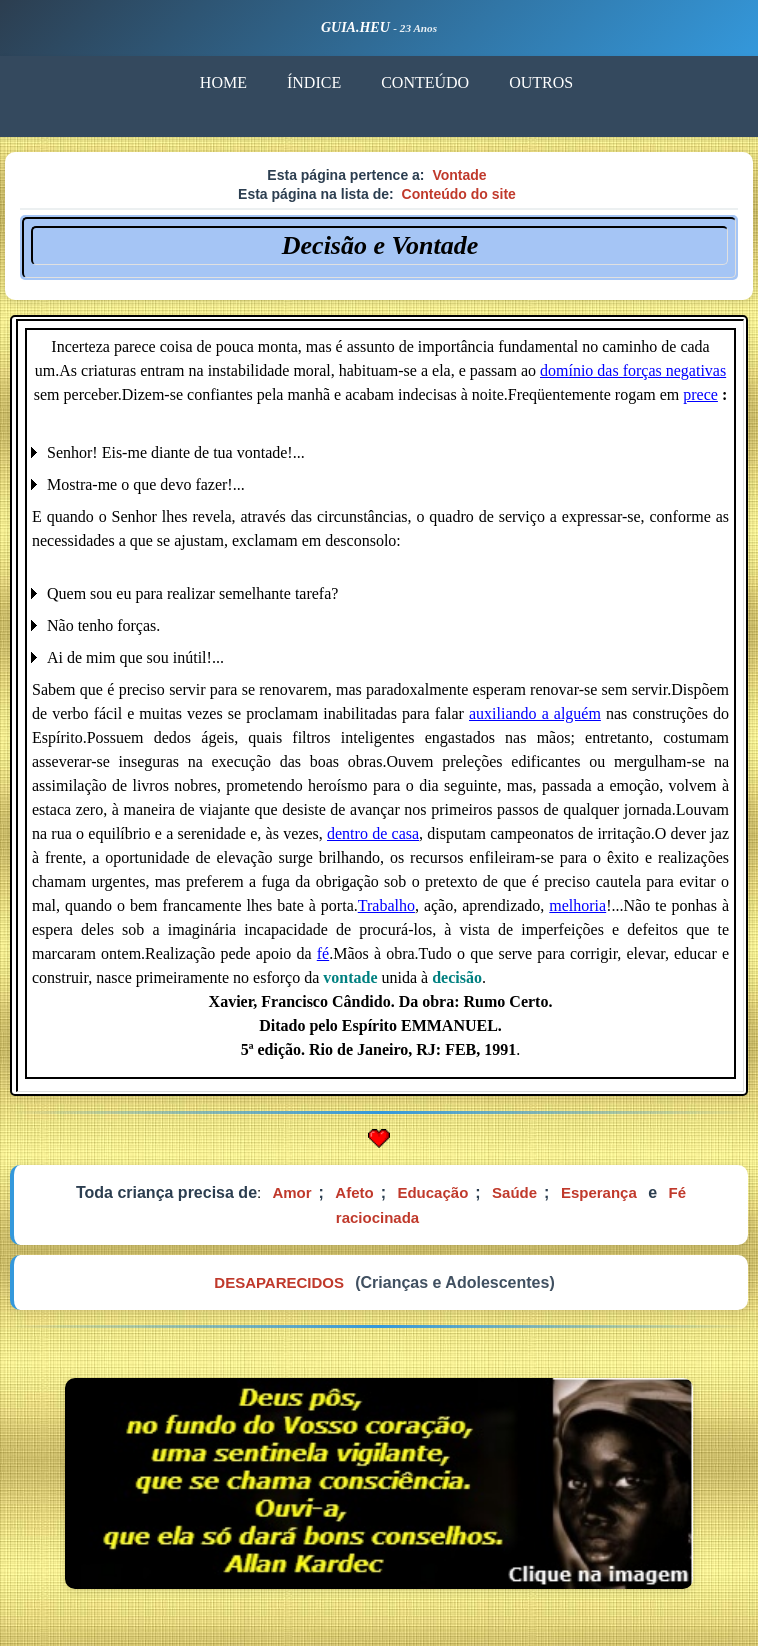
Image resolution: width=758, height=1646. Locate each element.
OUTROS (541, 82)
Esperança (599, 1192)
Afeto (354, 1192)
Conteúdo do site (459, 194)
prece (700, 394)
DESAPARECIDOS (279, 1282)
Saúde (514, 1192)
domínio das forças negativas (633, 370)
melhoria (577, 905)
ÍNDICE (314, 82)
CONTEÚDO (425, 82)
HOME (223, 82)
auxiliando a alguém (535, 713)
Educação (432, 1192)
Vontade (459, 175)
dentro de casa (373, 833)
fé (323, 953)
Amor (291, 1192)
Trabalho (386, 905)
